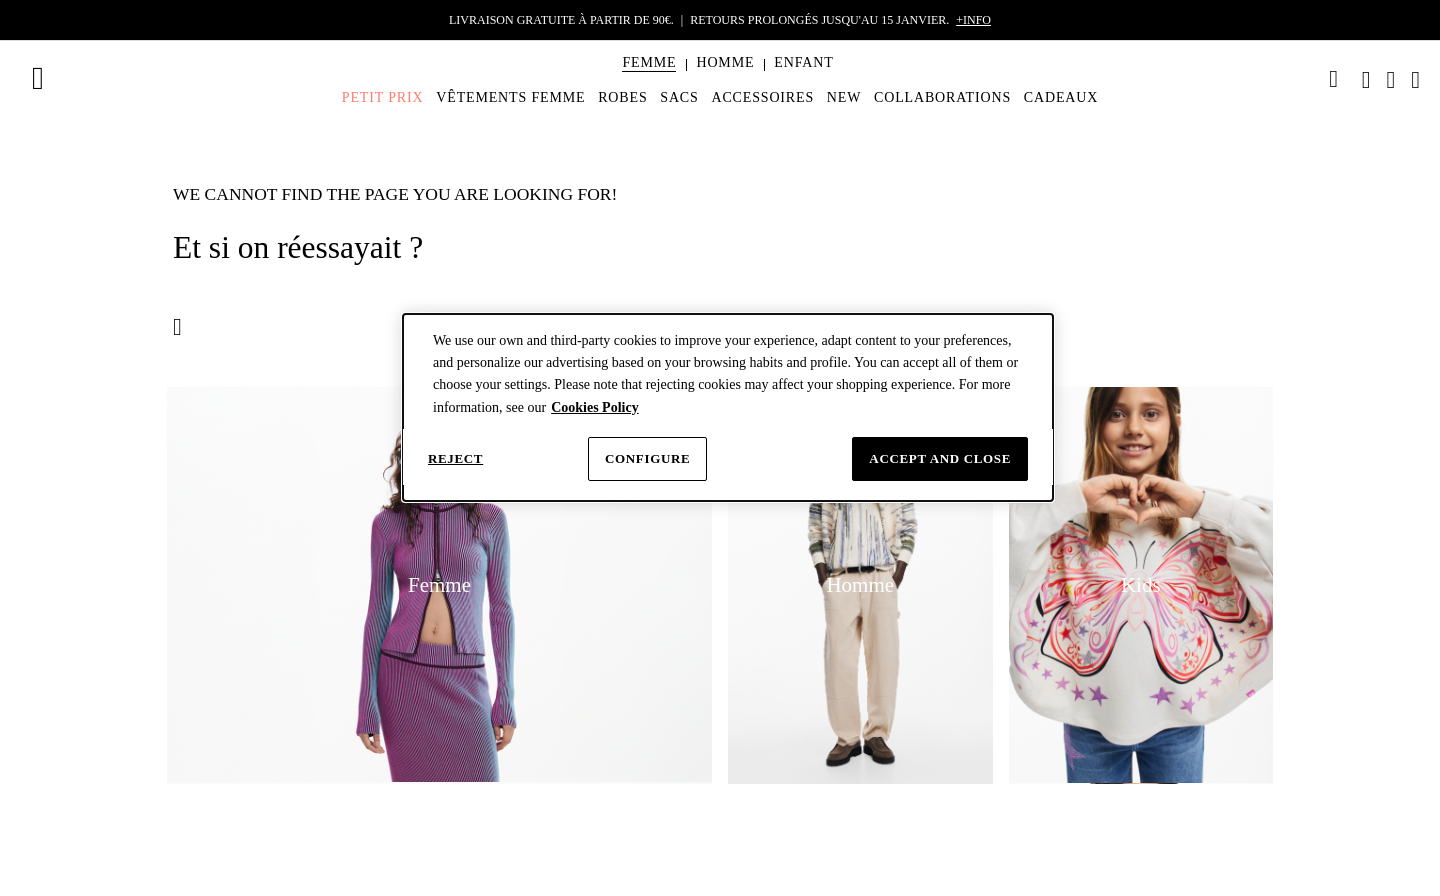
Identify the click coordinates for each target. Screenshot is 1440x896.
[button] (649, 63)
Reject (455, 458)
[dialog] (728, 408)
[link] (1334, 79)
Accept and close (940, 458)
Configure (647, 458)
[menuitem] (649, 80)
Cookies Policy (595, 407)
